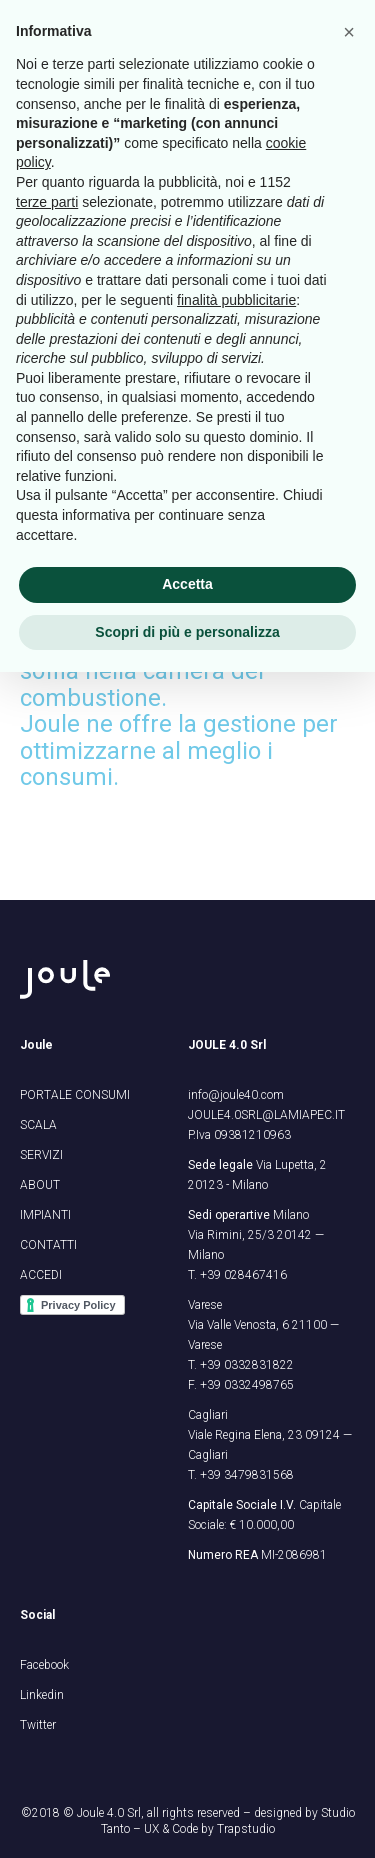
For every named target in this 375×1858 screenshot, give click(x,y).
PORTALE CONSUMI (75, 1095)
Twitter (38, 1725)
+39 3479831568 (247, 1475)
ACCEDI (41, 1275)
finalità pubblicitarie (236, 300)
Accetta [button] (187, 584)
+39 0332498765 (247, 1385)
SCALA (38, 1125)
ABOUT (40, 1185)
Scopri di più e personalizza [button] (187, 632)
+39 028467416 (243, 1275)
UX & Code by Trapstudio (209, 1829)
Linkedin (42, 1695)
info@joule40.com (236, 1095)
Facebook (44, 1665)
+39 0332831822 (247, 1365)
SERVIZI (41, 1155)
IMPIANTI (45, 1215)
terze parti (47, 202)
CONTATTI (48, 1245)
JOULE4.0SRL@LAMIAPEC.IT (266, 1115)
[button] (349, 32)
